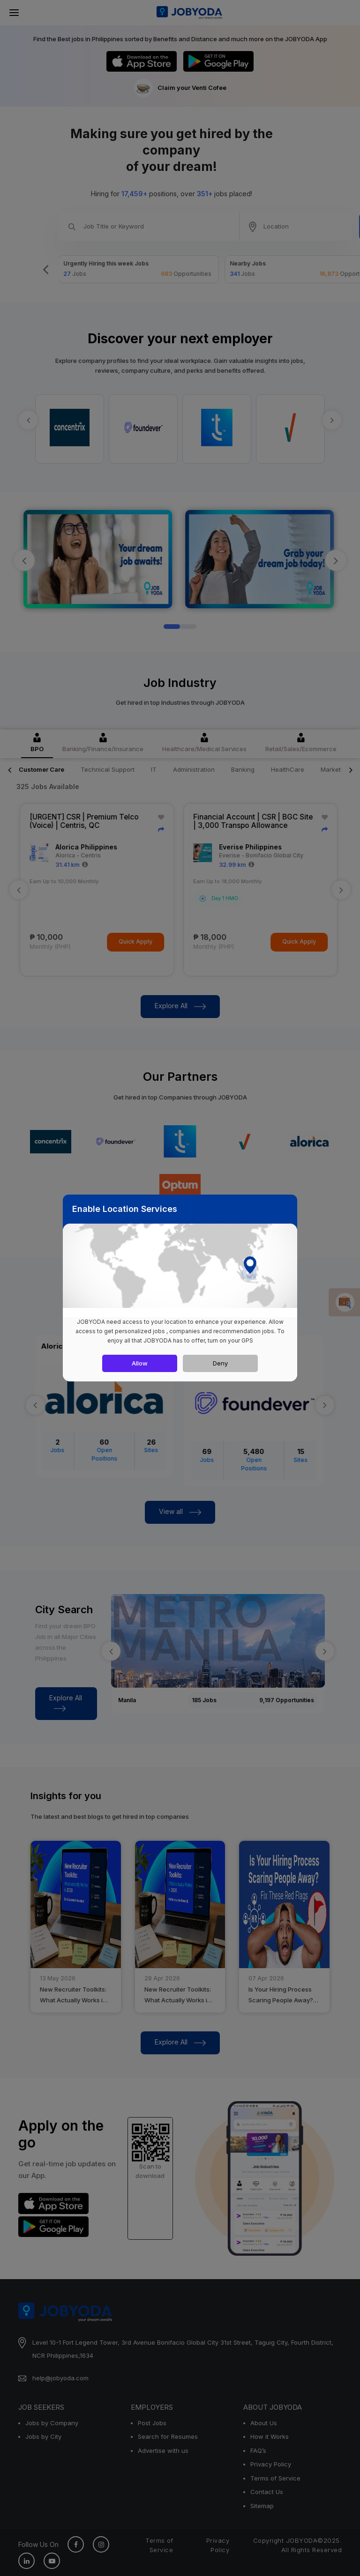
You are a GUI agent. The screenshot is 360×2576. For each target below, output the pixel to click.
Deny (220, 1363)
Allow (140, 1363)
